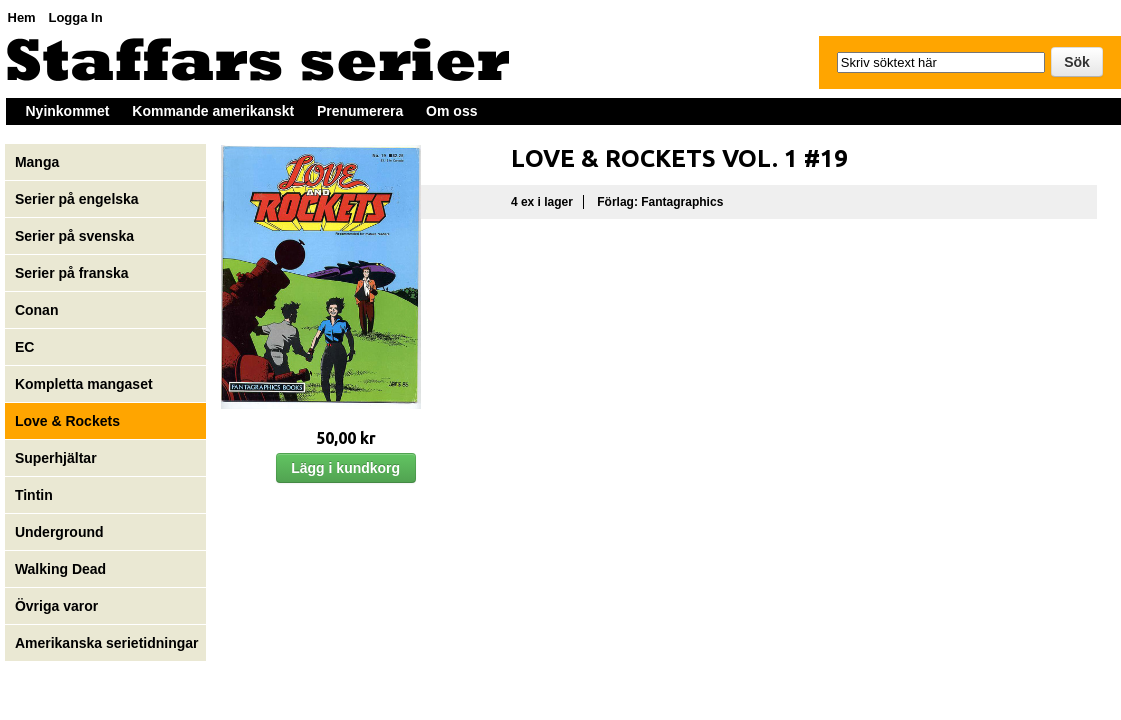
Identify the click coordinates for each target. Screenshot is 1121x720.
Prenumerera (360, 111)
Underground (59, 532)
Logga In (75, 17)
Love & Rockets (67, 421)
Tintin (34, 495)
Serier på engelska (79, 199)
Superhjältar (58, 458)
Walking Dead (60, 569)
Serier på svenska (76, 236)
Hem (22, 17)
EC (24, 347)
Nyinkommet (68, 111)
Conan (37, 310)
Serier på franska (72, 273)
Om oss (451, 111)
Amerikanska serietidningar (107, 643)
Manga (39, 162)
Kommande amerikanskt (213, 111)
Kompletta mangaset (84, 384)
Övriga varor (56, 606)
